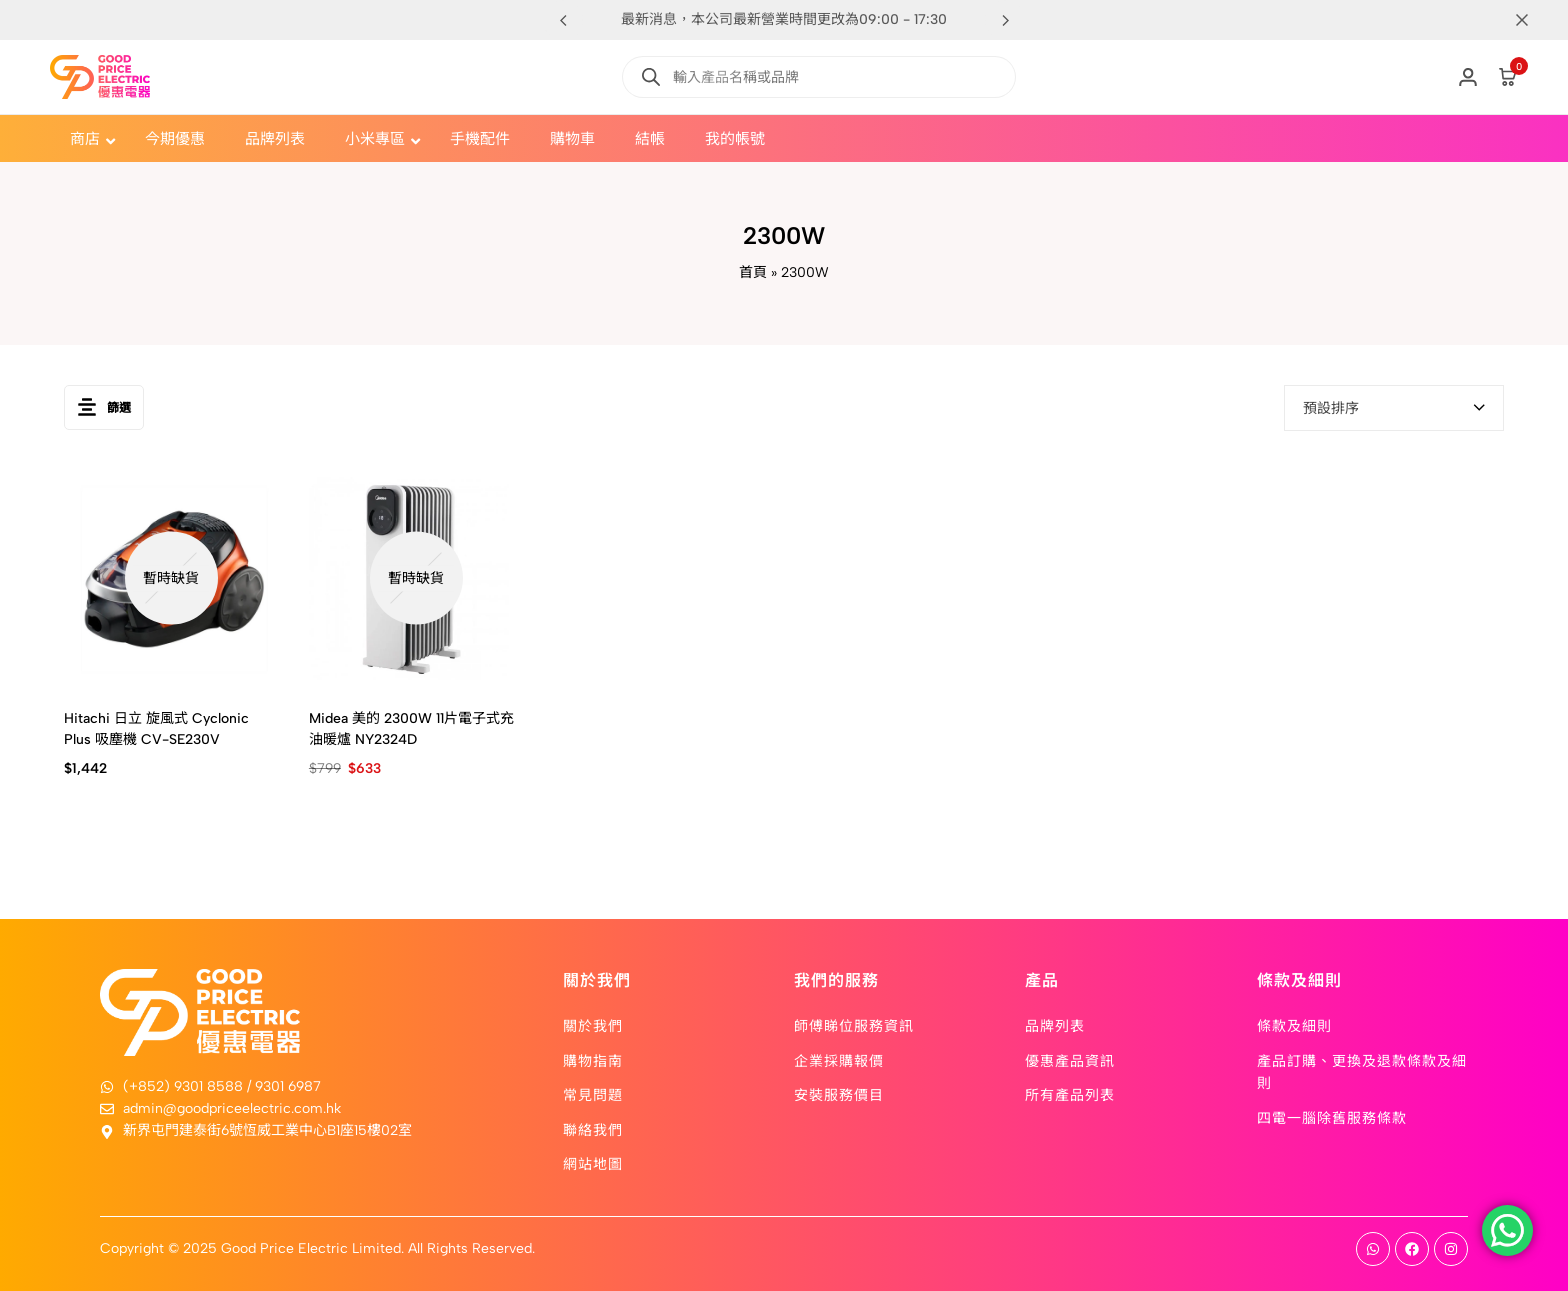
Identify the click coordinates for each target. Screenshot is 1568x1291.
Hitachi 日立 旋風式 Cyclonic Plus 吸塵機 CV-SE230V (156, 729)
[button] (1005, 20)
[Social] (1373, 1249)
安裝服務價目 (839, 1094)
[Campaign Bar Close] (1532, 20)
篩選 (104, 407)
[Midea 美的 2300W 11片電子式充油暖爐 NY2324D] (416, 578)
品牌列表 (1055, 1025)
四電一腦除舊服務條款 (1332, 1117)
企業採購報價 (839, 1060)
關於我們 (593, 1025)
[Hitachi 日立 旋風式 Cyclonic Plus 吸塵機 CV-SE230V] (171, 578)
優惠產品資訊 (1070, 1060)
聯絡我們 (593, 1129)
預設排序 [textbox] (1331, 408)
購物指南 (593, 1060)
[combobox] (1394, 408)
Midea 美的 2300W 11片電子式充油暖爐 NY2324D (411, 729)
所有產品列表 (1070, 1094)
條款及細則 (1294, 1025)
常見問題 (593, 1094)
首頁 (753, 272)
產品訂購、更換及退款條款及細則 (1362, 1071)
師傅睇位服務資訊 (854, 1025)
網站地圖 (593, 1163)
